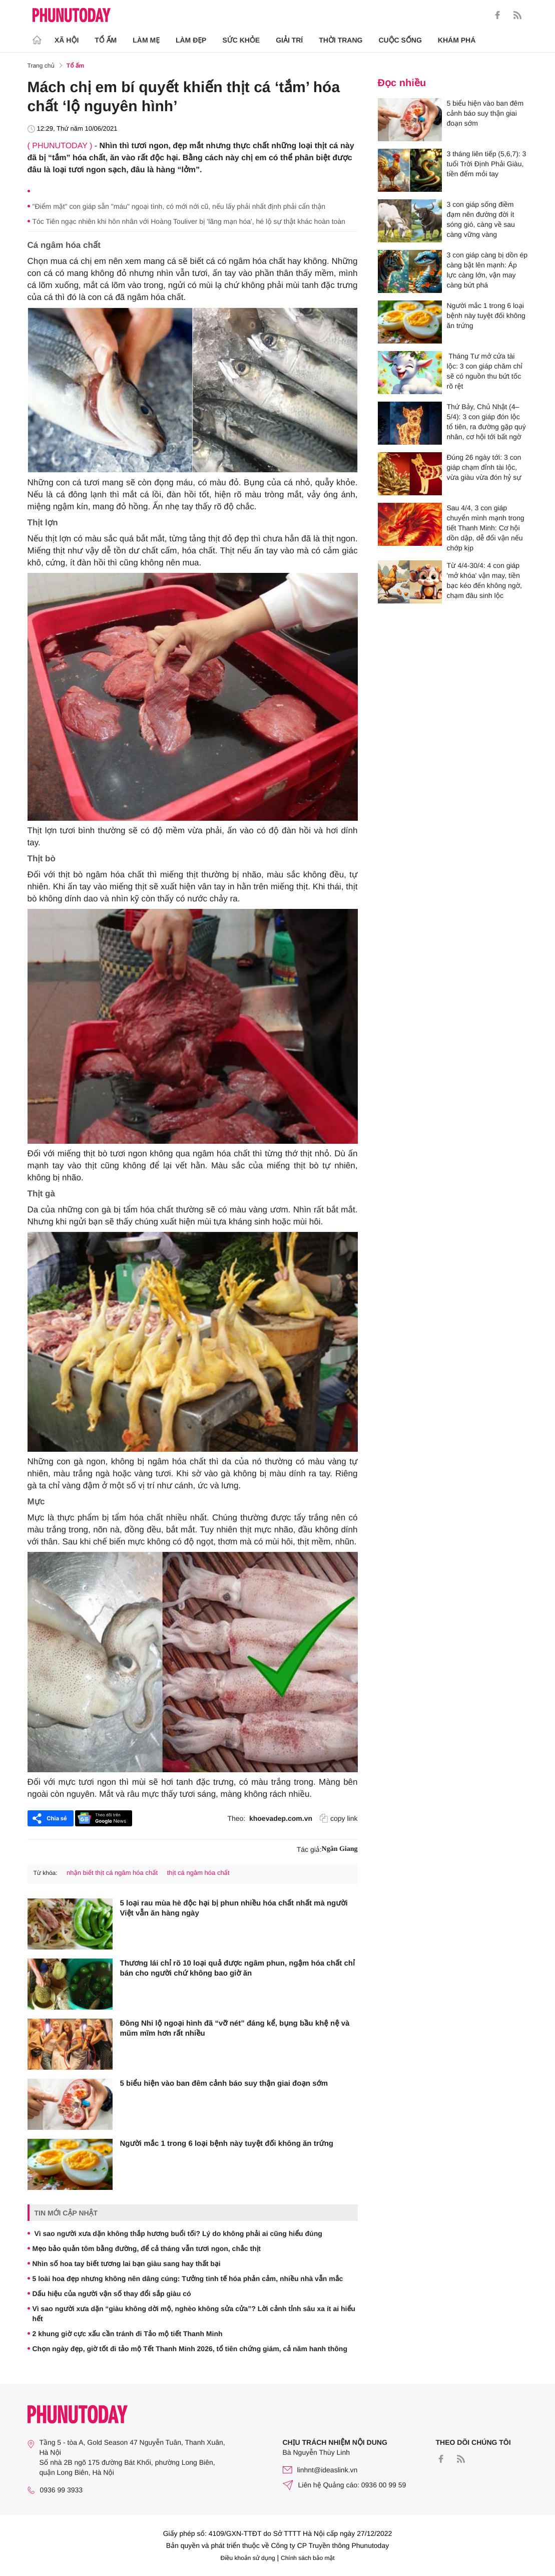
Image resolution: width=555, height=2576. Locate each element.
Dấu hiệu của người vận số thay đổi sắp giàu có (112, 2294)
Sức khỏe (241, 40)
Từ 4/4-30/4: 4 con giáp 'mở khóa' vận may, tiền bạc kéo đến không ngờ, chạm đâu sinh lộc (484, 580)
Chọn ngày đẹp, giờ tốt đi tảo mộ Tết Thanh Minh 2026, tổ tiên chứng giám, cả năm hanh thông (190, 2349)
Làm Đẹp (191, 40)
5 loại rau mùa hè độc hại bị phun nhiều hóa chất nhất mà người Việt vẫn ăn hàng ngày (234, 1908)
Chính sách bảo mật (308, 2557)
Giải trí (289, 40)
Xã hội (67, 40)
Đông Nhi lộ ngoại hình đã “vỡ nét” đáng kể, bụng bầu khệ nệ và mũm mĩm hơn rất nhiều (235, 2028)
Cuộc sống (399, 40)
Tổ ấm (106, 40)
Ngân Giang (340, 1849)
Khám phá (456, 40)
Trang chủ (41, 65)
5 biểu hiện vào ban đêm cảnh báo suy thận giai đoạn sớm (224, 2083)
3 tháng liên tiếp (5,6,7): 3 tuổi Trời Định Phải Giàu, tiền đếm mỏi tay (486, 164)
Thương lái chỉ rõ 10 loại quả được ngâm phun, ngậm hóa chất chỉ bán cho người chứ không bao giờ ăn (237, 1968)
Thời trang (340, 40)
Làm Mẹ (146, 40)
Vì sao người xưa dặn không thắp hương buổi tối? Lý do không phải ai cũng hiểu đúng (177, 2233)
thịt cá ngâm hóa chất (198, 1872)
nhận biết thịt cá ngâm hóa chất (112, 1872)
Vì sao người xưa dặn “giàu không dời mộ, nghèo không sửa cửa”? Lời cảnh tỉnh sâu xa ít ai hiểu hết (194, 2314)
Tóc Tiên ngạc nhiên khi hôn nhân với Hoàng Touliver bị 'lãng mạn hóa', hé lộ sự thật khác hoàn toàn (189, 221)
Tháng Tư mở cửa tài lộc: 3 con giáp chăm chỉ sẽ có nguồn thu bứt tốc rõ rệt (484, 371)
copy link (338, 1818)
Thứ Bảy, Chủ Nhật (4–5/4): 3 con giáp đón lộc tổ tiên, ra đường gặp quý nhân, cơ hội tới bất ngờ (486, 422)
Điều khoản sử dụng (248, 2557)
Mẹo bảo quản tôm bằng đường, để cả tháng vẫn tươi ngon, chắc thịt (147, 2248)
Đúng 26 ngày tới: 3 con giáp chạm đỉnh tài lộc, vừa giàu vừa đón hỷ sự (484, 467)
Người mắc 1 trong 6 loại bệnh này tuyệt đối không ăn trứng (226, 2143)
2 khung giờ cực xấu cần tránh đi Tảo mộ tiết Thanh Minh (128, 2334)
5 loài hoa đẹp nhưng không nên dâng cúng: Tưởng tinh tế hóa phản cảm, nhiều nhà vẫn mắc (188, 2279)
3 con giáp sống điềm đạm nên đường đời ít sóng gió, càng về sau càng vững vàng (481, 219)
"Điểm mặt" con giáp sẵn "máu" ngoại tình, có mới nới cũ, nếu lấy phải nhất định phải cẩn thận (179, 206)
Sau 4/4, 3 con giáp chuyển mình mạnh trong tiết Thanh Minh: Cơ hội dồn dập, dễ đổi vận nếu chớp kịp (485, 528)
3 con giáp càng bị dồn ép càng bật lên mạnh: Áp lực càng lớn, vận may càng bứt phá (487, 270)
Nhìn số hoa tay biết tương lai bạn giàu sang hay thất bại (127, 2264)
